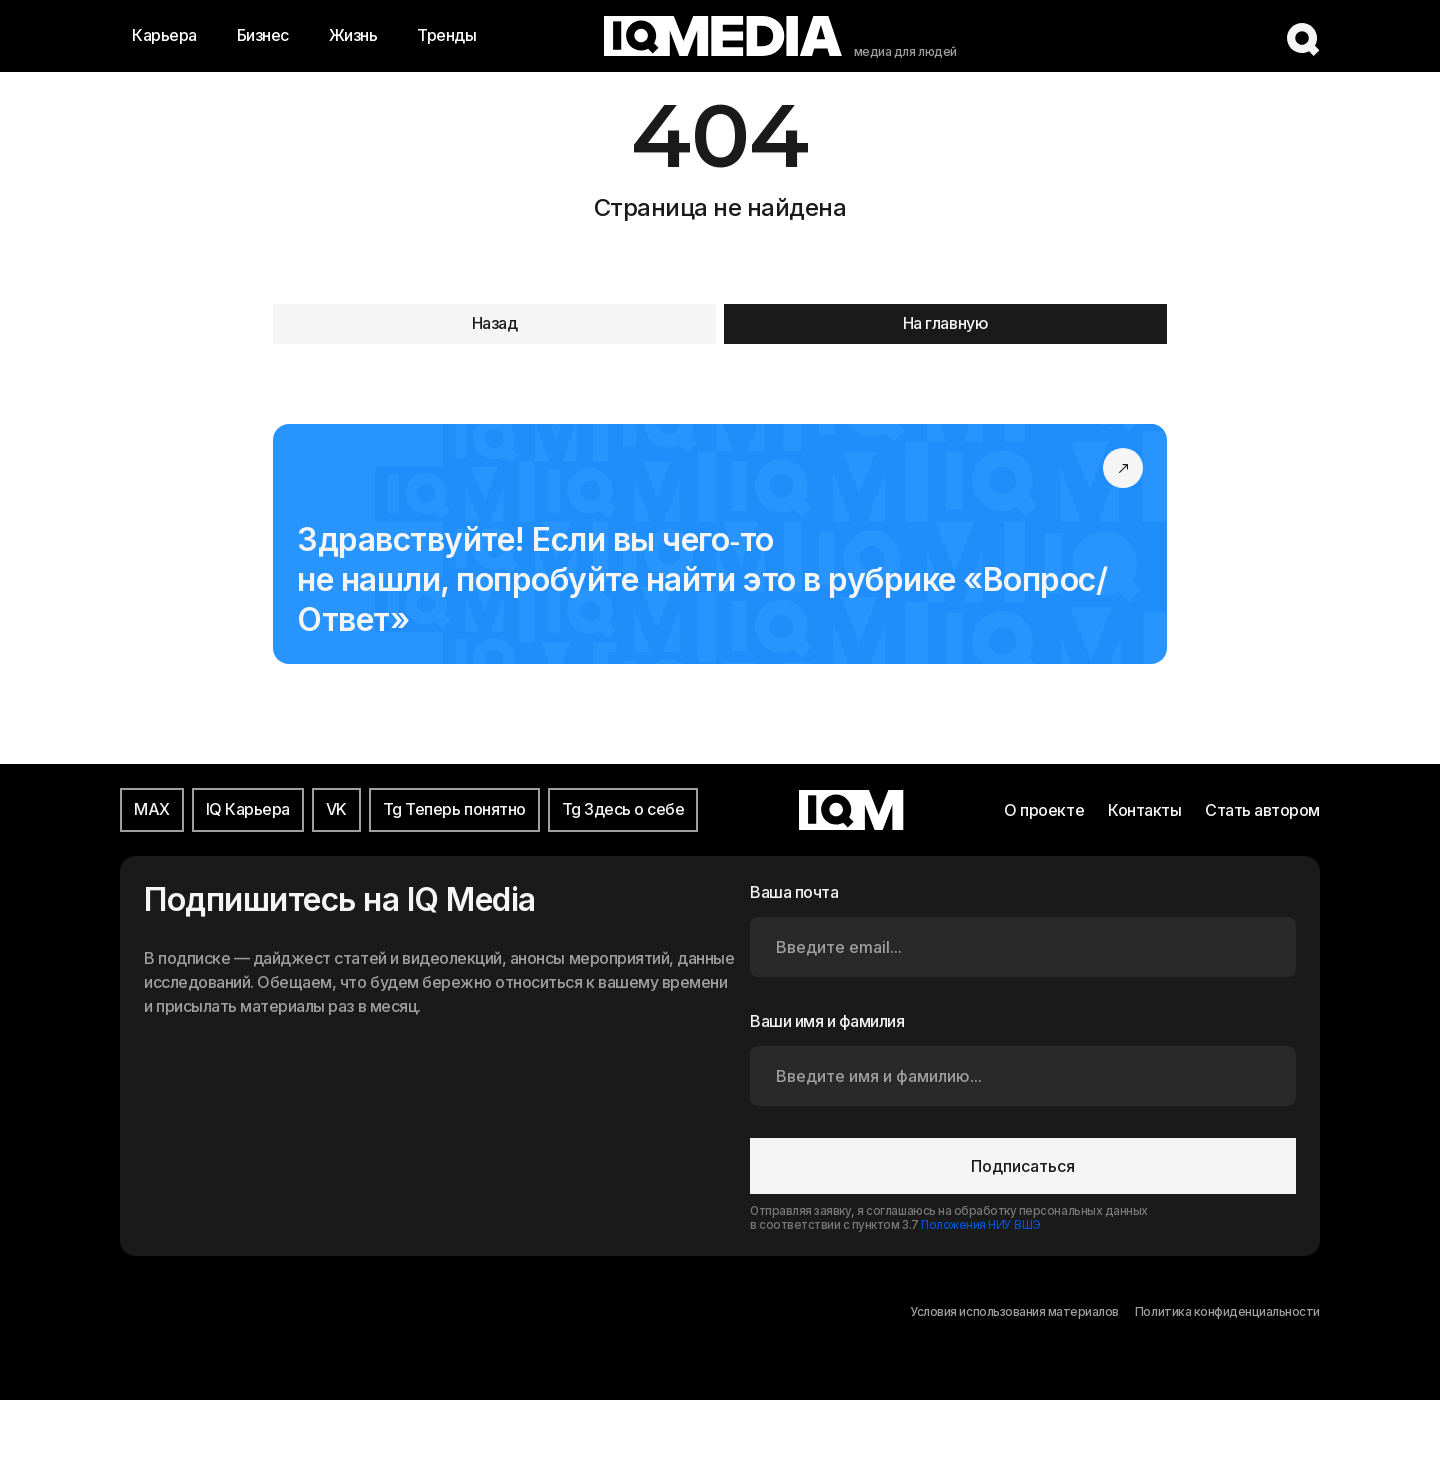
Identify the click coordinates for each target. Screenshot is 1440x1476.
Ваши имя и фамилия (827, 1021)
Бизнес (263, 35)
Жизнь (353, 35)
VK (336, 809)
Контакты (1144, 810)
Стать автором (1262, 810)
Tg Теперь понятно (454, 809)
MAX (152, 809)
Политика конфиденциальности (1227, 1311)
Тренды (446, 35)
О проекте (1044, 810)
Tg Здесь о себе (623, 809)
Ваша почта (794, 892)
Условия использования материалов (1014, 1311)
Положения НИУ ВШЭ (981, 1225)
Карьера (164, 35)
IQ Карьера (248, 809)
